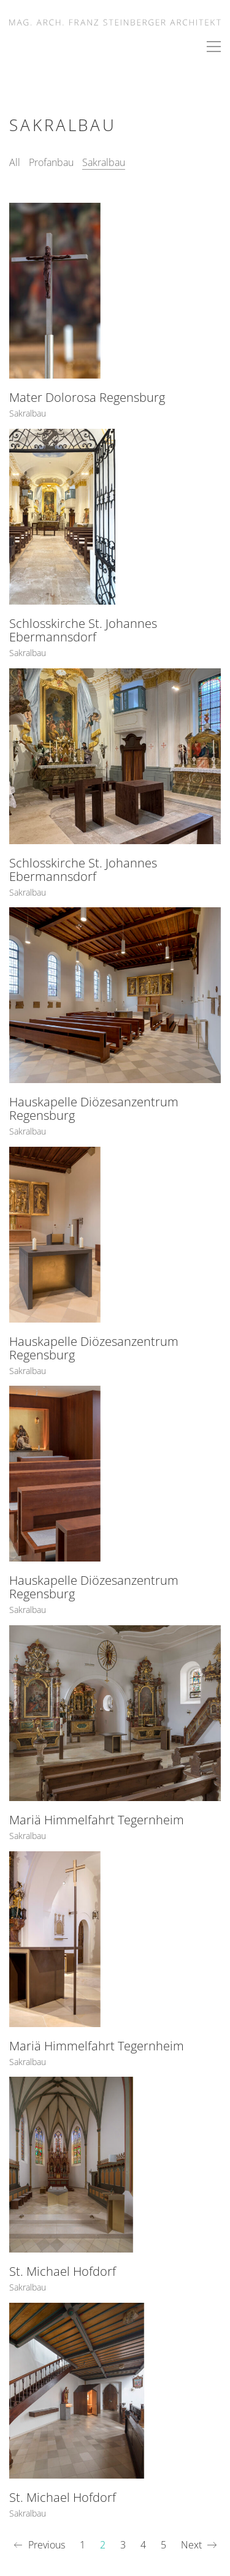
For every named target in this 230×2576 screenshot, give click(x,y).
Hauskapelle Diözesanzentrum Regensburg (93, 1110)
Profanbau (51, 162)
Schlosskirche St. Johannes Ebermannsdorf (83, 630)
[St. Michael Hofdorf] (115, 2166)
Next (199, 2544)
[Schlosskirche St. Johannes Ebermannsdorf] (115, 517)
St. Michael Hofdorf (62, 2272)
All (14, 162)
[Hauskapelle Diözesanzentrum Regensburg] (115, 996)
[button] (214, 46)
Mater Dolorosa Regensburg (87, 397)
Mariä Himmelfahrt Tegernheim (96, 1821)
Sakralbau (103, 162)
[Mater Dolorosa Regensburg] (115, 291)
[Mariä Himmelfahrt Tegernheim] (115, 1714)
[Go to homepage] (115, 20)
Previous (39, 2544)
